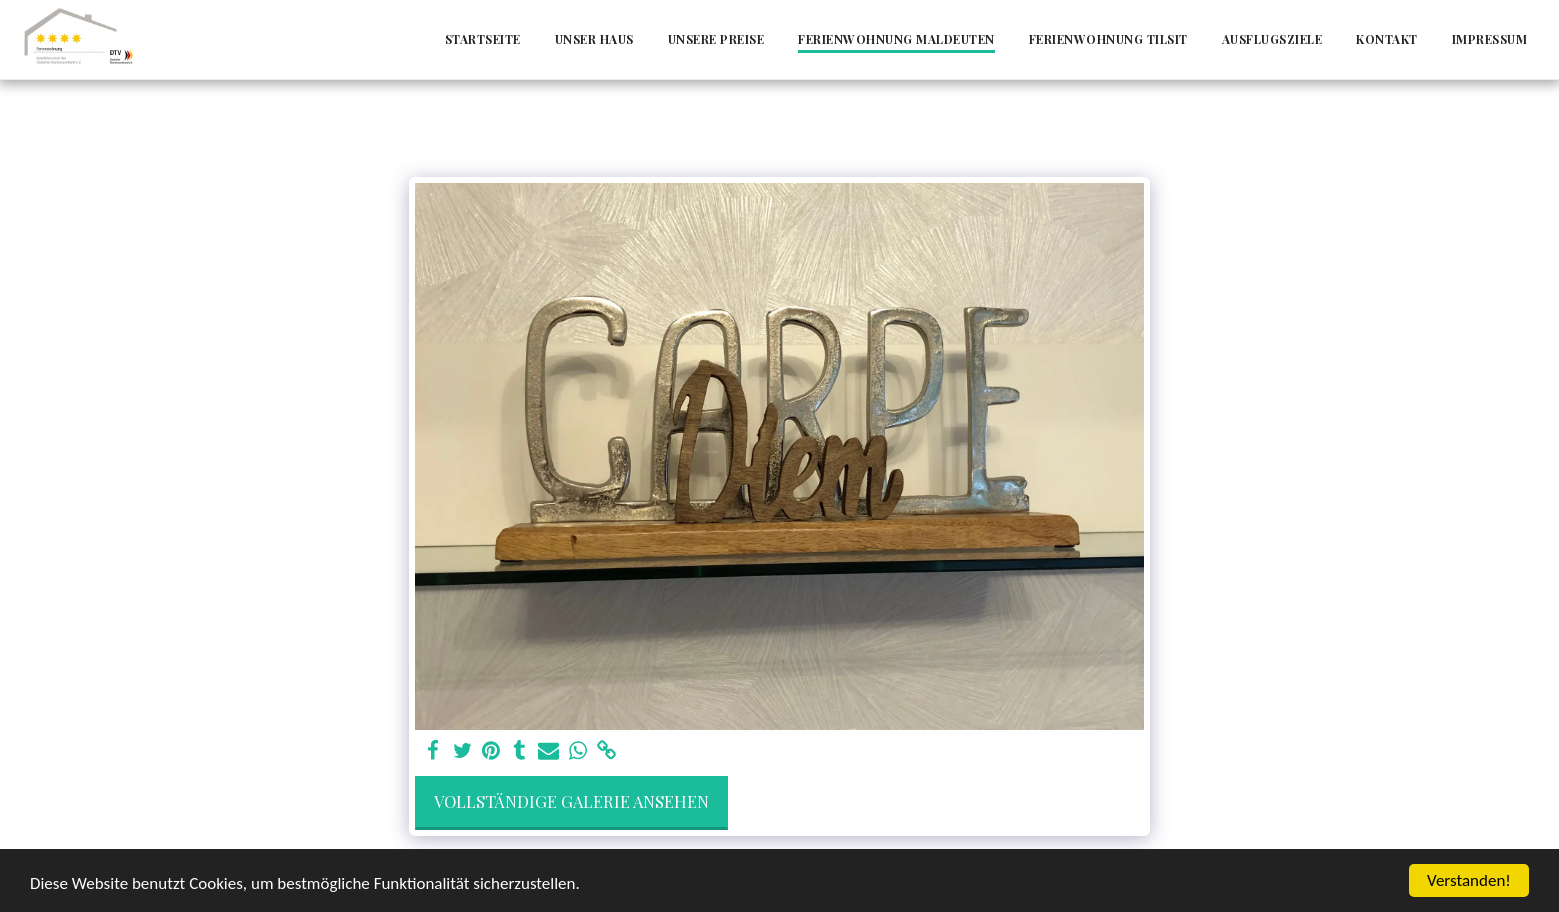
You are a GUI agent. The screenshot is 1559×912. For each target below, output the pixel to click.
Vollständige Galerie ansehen (571, 801)
